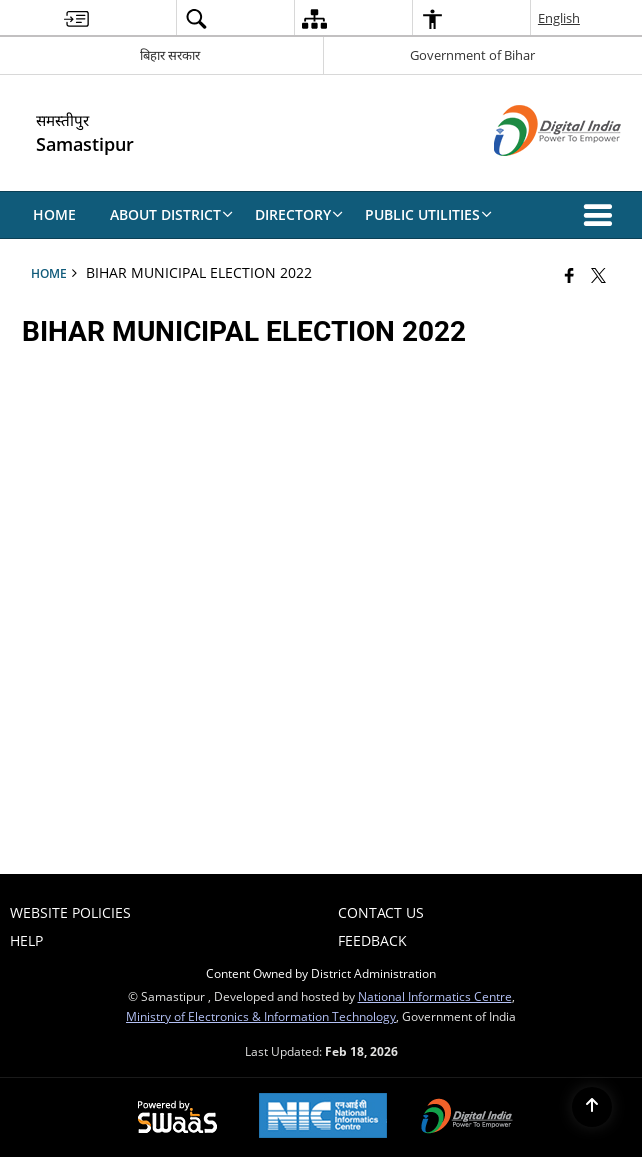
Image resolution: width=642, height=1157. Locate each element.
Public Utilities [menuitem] (428, 214)
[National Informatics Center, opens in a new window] (323, 1117)
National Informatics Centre (435, 996)
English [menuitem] (559, 18)
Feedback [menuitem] (372, 940)
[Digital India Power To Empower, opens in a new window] (467, 1118)
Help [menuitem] (26, 940)
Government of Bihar (472, 55)
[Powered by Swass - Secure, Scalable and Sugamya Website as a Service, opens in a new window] (177, 1118)
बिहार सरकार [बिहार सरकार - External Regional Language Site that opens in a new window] (170, 55)
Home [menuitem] (54, 214)
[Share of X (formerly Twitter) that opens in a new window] (598, 275)
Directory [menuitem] (299, 214)
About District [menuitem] (171, 214)
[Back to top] (592, 1107)
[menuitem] (76, 18)
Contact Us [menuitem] (381, 912)
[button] (602, 215)
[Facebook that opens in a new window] (569, 275)
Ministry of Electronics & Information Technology (261, 1016)
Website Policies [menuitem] (70, 912)
